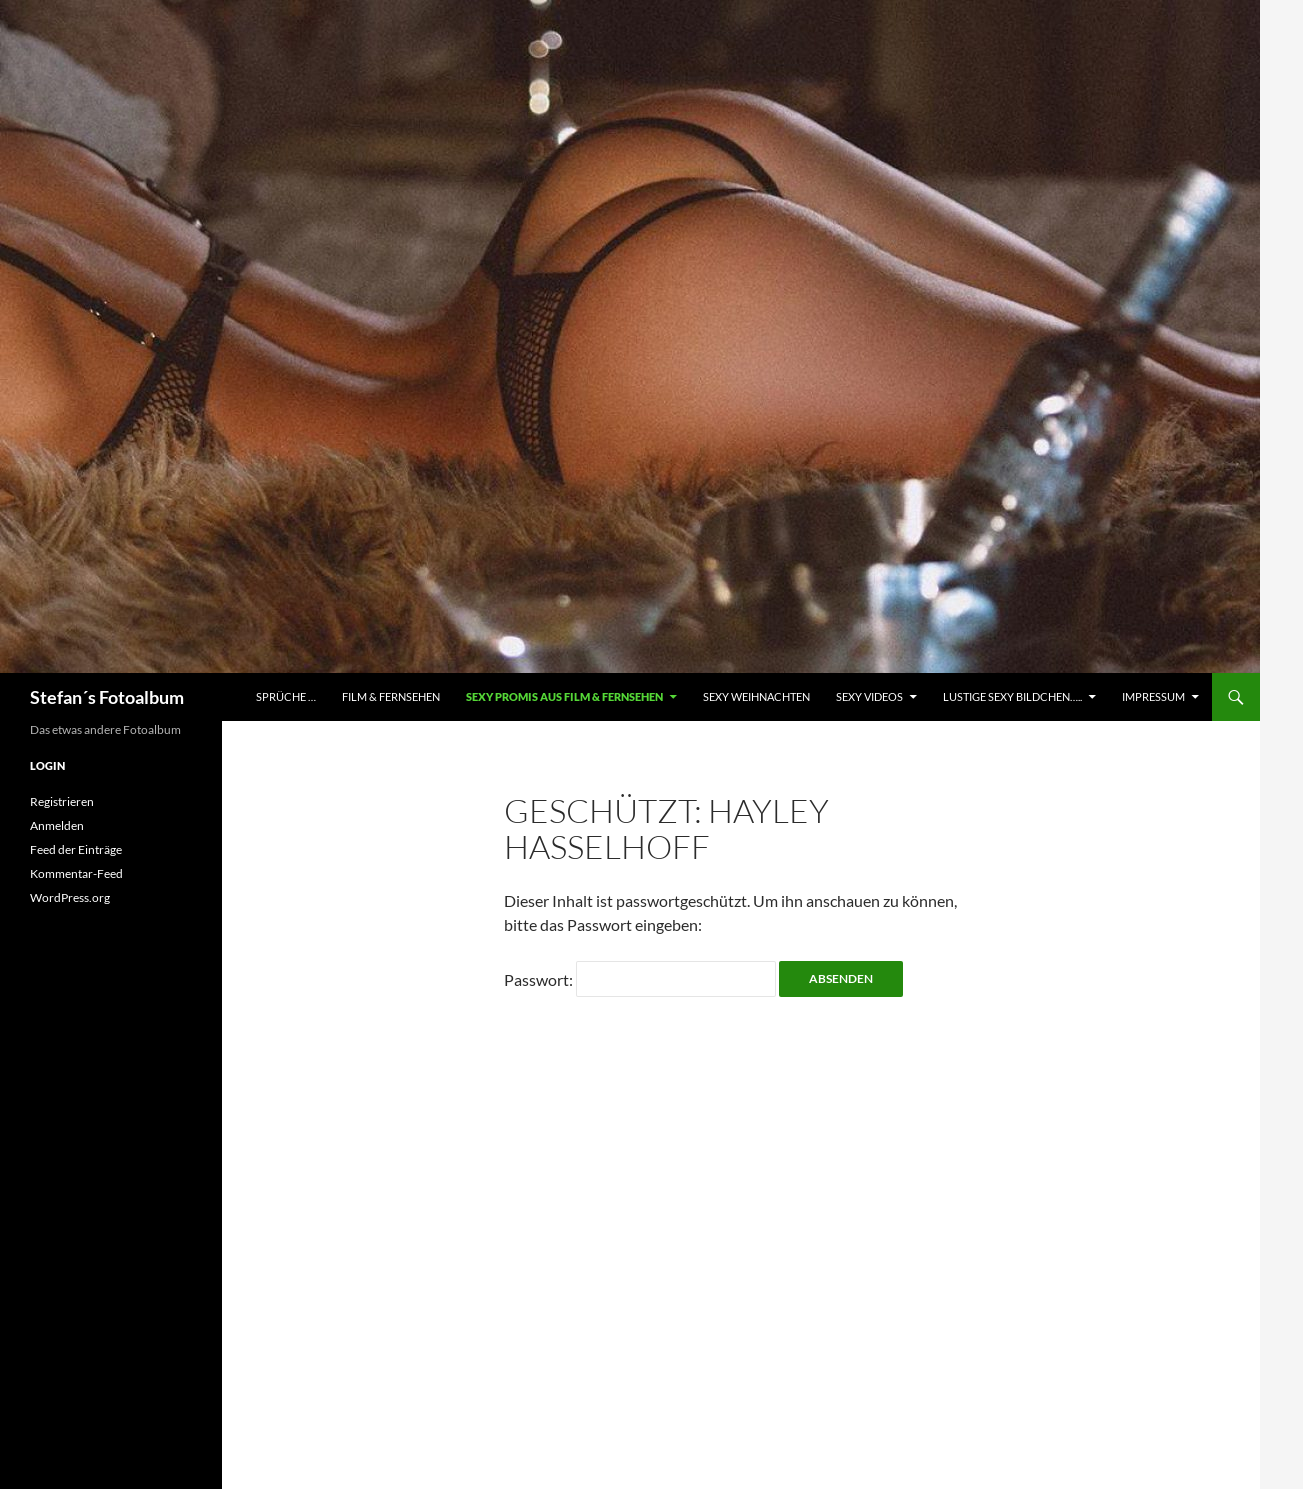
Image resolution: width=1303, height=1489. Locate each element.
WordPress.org (70, 897)
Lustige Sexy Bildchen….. (1012, 696)
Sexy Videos (869, 696)
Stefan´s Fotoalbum (107, 697)
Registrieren (62, 801)
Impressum (1153, 696)
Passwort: (640, 979)
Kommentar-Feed (76, 873)
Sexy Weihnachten (756, 696)
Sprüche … (286, 696)
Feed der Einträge (76, 849)
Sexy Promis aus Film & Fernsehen (564, 696)
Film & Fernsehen (391, 696)
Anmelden (57, 825)
